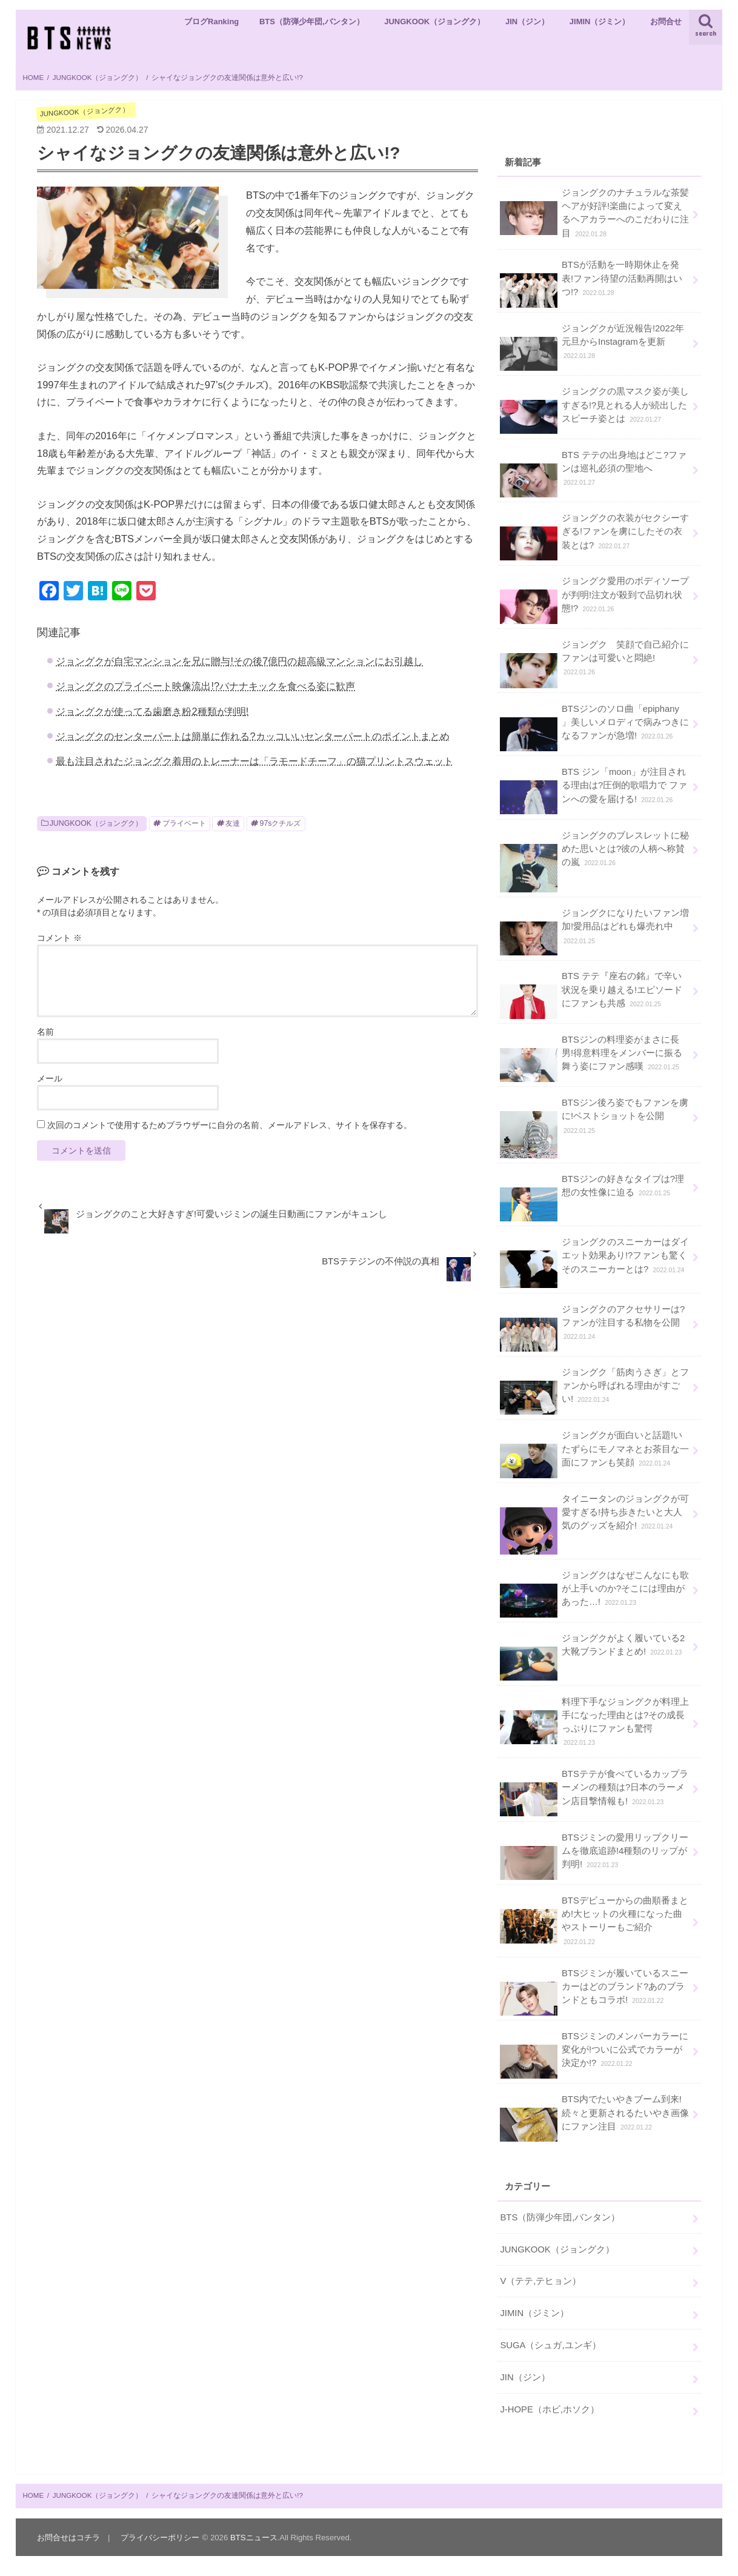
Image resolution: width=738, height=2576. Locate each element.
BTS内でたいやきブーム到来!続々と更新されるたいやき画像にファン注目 (594, 2117)
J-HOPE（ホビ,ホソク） (549, 2409)
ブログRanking (211, 21)
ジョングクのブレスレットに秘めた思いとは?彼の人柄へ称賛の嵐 (594, 853)
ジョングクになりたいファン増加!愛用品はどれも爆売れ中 (594, 930)
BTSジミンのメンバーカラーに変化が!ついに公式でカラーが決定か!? (594, 2054)
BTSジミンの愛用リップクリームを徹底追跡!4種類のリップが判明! (594, 1855)
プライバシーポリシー (160, 2537)
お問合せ (666, 21)
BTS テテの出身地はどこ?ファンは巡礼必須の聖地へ (593, 472)
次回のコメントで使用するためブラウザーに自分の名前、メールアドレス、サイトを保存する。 (229, 1125)
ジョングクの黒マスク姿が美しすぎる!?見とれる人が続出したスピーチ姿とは (594, 409)
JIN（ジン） (527, 21)
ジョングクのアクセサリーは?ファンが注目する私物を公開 (592, 1327)
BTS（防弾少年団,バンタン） (311, 21)
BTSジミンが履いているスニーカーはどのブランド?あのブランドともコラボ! (594, 1991)
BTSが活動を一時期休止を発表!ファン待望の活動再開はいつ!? (591, 282)
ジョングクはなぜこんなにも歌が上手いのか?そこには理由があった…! (594, 1593)
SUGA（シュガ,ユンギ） (550, 2345)
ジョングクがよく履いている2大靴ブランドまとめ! (592, 1649)
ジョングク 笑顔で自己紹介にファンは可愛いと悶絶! (594, 663)
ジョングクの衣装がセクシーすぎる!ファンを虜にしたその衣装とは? (594, 535)
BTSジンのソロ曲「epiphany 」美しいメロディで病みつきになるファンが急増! (594, 726)
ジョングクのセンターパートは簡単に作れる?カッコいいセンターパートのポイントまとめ (252, 736)
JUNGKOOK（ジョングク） (434, 21)
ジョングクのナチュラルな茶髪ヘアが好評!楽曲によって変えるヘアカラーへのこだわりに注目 (594, 212)
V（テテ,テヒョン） (540, 2281)
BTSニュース (254, 2537)
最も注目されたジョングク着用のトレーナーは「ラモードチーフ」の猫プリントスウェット (254, 760)
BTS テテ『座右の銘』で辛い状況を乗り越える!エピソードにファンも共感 (591, 993)
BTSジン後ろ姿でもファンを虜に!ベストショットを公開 (594, 1121)
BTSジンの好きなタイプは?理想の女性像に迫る (592, 1190)
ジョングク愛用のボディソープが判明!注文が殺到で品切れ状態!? (594, 598)
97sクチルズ (280, 823)
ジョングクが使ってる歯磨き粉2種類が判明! (152, 711)
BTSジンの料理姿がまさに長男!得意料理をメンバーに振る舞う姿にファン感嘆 (591, 1057)
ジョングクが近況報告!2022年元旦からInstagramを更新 (592, 346)
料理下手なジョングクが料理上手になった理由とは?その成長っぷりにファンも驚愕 (594, 1721)
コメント (59, 938)
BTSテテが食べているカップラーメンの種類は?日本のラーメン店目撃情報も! (594, 1791)
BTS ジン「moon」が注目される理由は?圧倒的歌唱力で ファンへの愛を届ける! (593, 789)
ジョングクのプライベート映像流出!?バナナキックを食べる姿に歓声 (205, 685)
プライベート (184, 823)
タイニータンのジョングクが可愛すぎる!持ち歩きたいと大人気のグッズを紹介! (594, 1517)
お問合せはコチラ (68, 2537)
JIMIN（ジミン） (600, 21)
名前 (45, 1032)
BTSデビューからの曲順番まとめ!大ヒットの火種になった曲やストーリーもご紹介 (594, 1920)
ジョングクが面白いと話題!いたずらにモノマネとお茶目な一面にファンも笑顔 (594, 1453)
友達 (232, 823)
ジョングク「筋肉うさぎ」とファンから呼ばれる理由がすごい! (594, 1390)
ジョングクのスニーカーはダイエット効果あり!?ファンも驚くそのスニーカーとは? (594, 1260)
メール (49, 1078)
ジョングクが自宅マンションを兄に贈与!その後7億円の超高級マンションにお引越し (239, 661)
